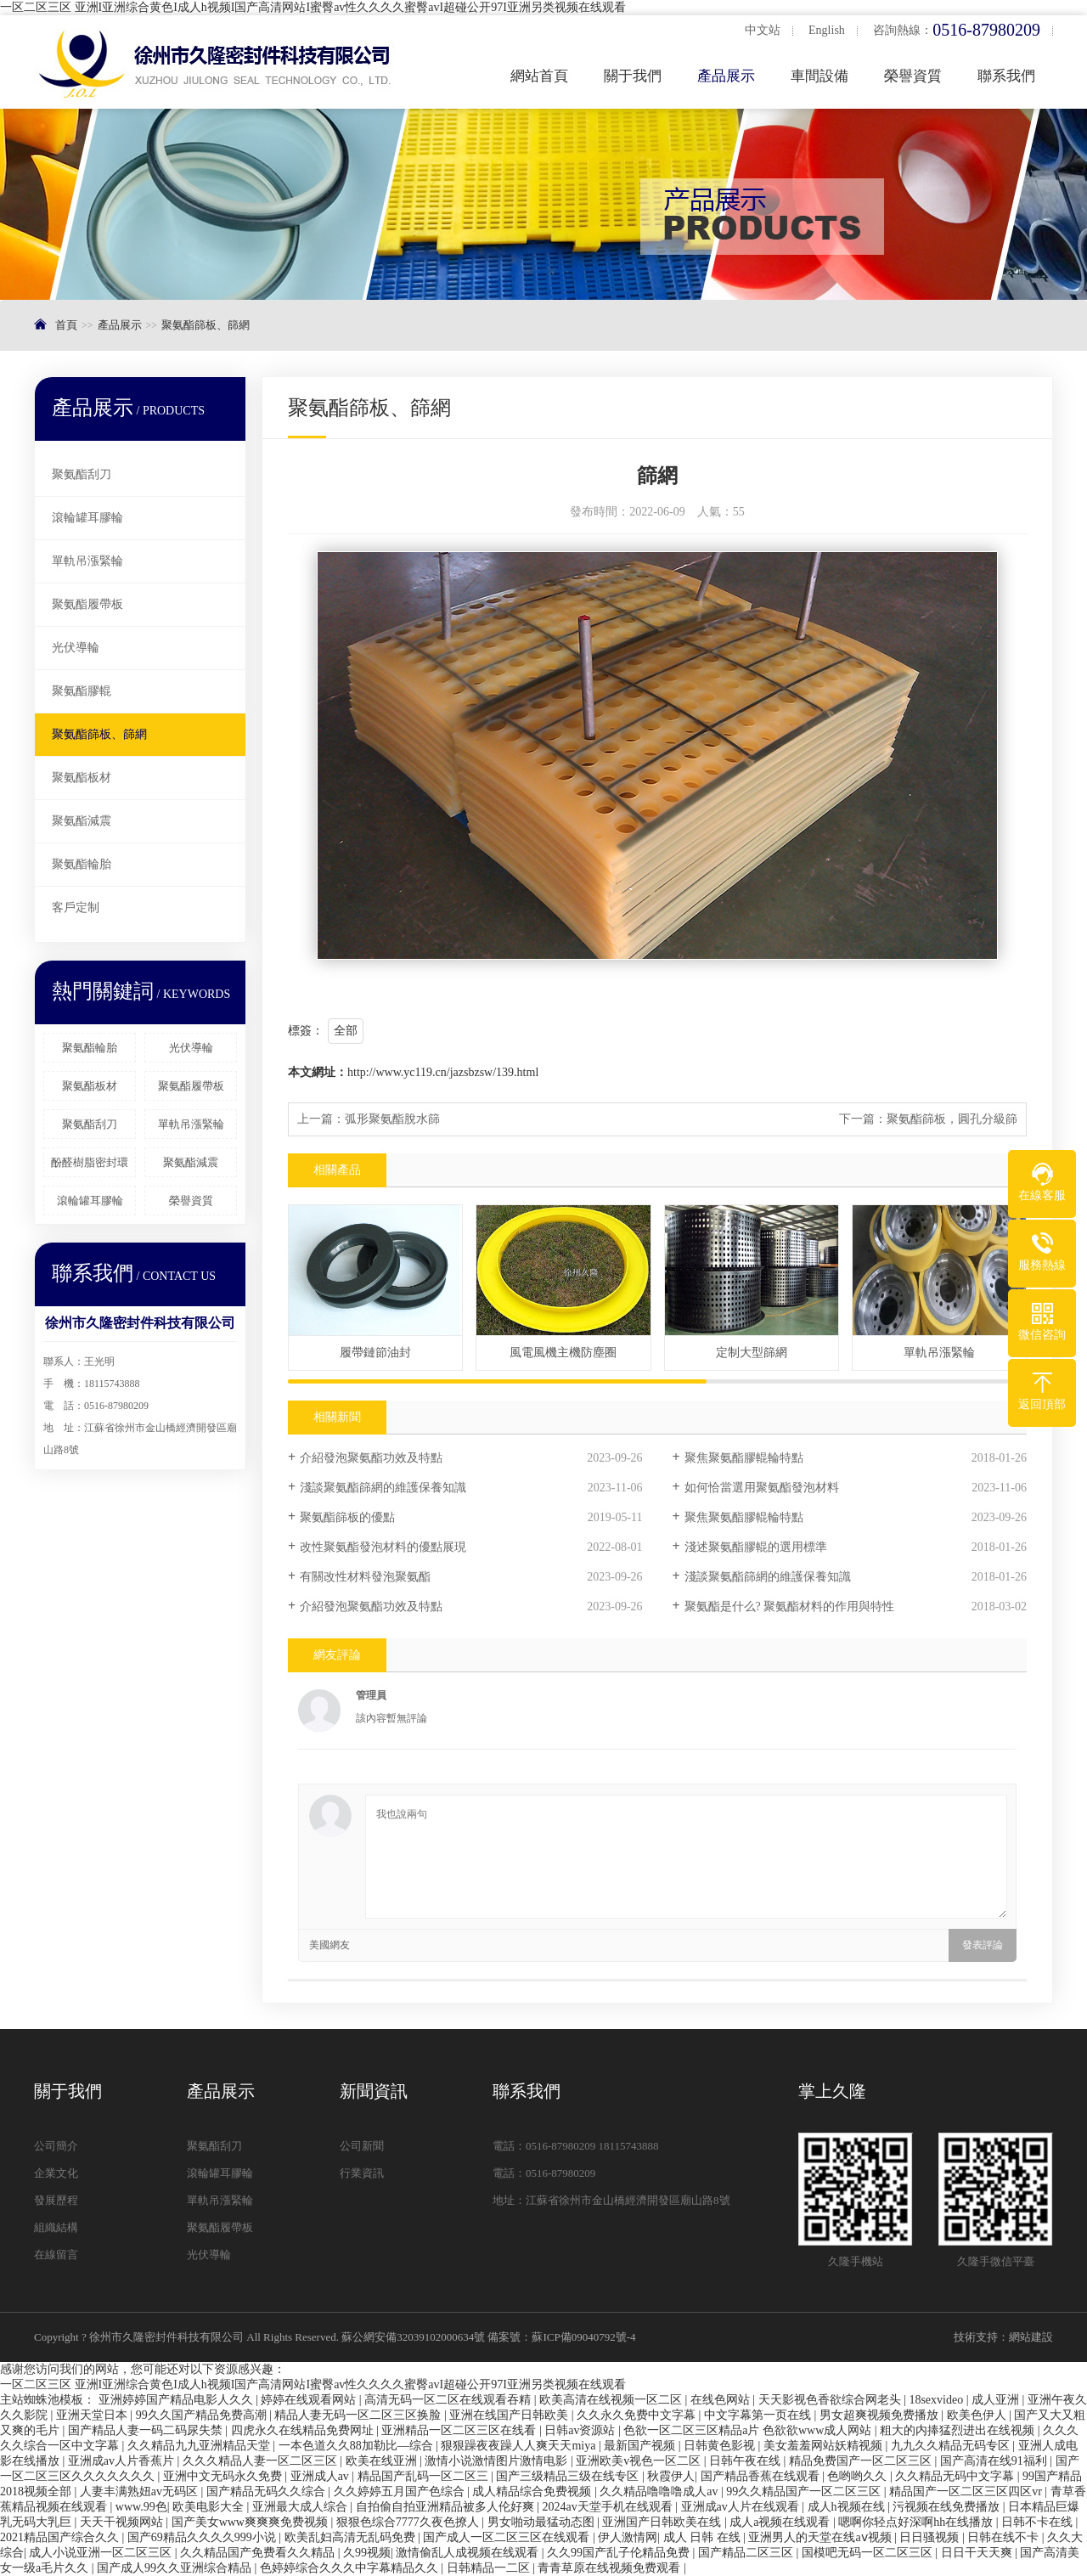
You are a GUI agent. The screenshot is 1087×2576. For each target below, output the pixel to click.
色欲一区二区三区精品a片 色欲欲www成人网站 (749, 2430)
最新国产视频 (641, 2445)
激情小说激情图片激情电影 (498, 2461)
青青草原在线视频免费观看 (611, 2568)
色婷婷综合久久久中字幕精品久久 (351, 2568)
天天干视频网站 (123, 2522)
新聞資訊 (374, 2091)
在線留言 (56, 2254)
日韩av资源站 (581, 2430)
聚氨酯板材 (81, 777)
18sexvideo (937, 2399)
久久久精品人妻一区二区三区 (262, 2461)
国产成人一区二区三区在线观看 (508, 2537)
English (826, 30)
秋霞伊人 (671, 2476)
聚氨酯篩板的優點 (347, 1517)
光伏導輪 (75, 647)
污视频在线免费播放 (948, 2506)
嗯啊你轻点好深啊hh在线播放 (917, 2522)
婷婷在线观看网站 (310, 2399)
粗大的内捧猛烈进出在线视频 (959, 2430)
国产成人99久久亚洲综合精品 (176, 2568)
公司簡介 (56, 2145)
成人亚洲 (997, 2399)
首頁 (66, 324)
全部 (346, 1030)
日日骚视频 (930, 2537)
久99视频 (367, 2552)
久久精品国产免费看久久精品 (259, 2552)
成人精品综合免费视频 (533, 2491)
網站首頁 (539, 76)
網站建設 (1031, 2337)
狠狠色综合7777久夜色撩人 (409, 2522)
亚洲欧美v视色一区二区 (640, 2461)
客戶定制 (75, 907)
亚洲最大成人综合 (301, 2506)
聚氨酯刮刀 (81, 474)
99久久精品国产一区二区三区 (805, 2491)
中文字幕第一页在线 (759, 2415)
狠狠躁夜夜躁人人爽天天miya (520, 2445)
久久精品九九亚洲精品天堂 (200, 2445)
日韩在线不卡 (1004, 2537)
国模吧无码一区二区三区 (869, 2552)
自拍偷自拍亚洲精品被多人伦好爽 (447, 2506)
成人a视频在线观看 (781, 2522)
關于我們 (633, 76)
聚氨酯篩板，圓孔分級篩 (952, 1119)
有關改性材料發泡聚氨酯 (365, 1576)
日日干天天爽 (978, 2552)
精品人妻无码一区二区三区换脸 (359, 2415)
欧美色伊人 (978, 2415)
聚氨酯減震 (81, 821)
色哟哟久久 (858, 2476)
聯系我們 (1006, 76)
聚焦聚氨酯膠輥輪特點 (743, 1457)
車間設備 (819, 76)
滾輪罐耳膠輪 (87, 517)
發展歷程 (56, 2200)
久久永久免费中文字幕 (638, 2415)
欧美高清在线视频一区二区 (612, 2399)
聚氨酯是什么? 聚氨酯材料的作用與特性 (789, 1606)
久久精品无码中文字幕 (956, 2476)
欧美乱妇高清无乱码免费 (351, 2537)
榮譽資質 (913, 76)
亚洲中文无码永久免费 (224, 2476)
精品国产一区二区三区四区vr (967, 2491)
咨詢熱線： (956, 30)
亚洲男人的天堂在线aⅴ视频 (821, 2537)
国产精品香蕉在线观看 (762, 2476)
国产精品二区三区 (747, 2552)
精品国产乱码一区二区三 (425, 2476)
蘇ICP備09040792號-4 (583, 2337)
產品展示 (726, 76)
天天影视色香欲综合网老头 (831, 2399)
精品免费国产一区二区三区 (862, 2461)
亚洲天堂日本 (93, 2415)
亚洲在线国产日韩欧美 (510, 2415)
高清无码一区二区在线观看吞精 (449, 2399)
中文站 (762, 30)
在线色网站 (721, 2399)
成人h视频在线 (848, 2506)
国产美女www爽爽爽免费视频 (251, 2522)
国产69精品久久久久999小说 (203, 2537)
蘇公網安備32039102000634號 (413, 2337)
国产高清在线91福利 (995, 2461)
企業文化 (56, 2173)
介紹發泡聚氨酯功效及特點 (371, 1457)
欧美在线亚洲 (383, 2461)
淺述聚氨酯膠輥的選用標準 (755, 1547)
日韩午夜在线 (746, 2461)
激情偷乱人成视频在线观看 (469, 2552)
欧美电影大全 (209, 2506)
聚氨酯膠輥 (81, 691)
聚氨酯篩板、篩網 (205, 324)
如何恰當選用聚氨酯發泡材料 (761, 1487)
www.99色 (141, 2506)
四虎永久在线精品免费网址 (304, 2430)
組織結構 (56, 2227)
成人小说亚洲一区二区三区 (102, 2552)
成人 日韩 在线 (703, 2537)
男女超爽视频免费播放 (880, 2415)
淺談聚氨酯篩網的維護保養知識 (383, 1487)
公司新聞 (362, 2145)
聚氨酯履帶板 (87, 604)
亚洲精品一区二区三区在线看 (460, 2430)
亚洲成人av (321, 2476)
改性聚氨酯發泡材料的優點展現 (383, 1547)
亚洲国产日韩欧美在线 (663, 2522)
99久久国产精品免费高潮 (203, 2415)
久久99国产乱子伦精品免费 (620, 2552)
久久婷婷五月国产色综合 (401, 2491)
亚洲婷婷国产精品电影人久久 (177, 2399)
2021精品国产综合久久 (61, 2537)
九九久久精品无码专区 (952, 2445)
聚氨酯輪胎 (81, 864)
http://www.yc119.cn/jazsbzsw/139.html (442, 1072)
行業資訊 (362, 2173)
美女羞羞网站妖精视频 (824, 2445)
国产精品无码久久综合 (267, 2491)
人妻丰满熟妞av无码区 (140, 2491)
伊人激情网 (627, 2537)
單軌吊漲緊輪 (87, 561)
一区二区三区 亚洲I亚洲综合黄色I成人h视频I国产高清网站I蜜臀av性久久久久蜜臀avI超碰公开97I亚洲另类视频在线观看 (313, 7)
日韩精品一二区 (490, 2568)
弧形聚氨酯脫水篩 (392, 1119)
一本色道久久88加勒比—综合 (357, 2445)
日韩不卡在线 (1038, 2522)
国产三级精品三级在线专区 (569, 2476)
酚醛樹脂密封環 (89, 1162)
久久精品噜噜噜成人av (660, 2491)
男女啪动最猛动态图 (542, 2522)
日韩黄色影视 (721, 2445)
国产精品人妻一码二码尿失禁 (147, 2430)
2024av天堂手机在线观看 (608, 2506)
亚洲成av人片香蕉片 (122, 2461)
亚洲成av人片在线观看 (742, 2506)
